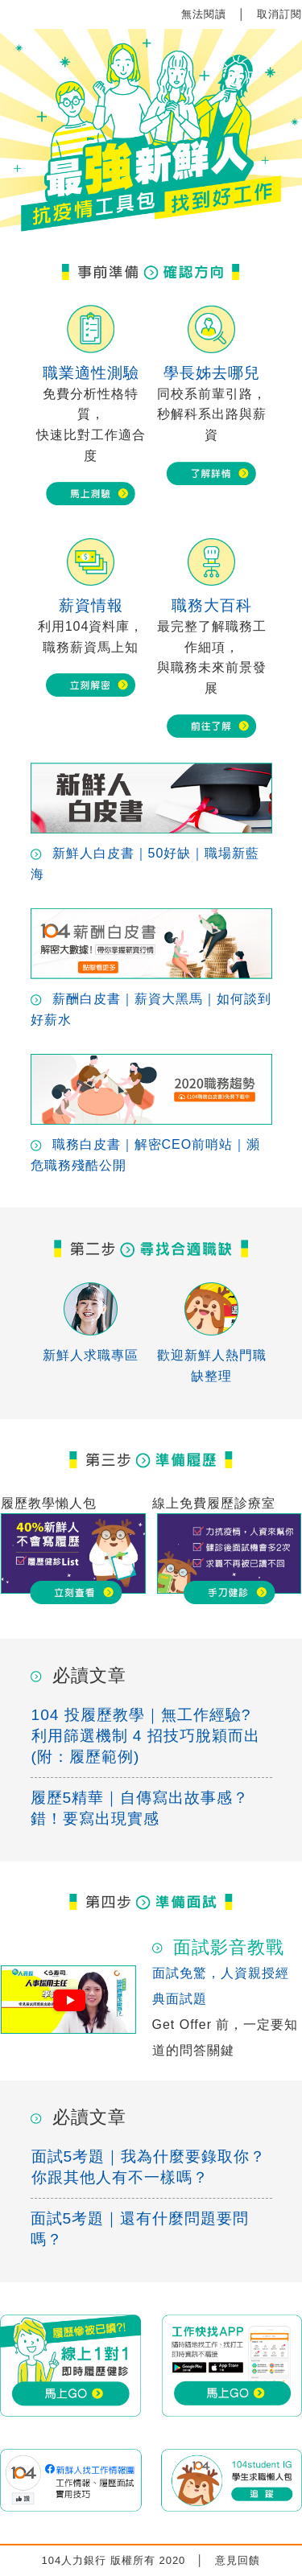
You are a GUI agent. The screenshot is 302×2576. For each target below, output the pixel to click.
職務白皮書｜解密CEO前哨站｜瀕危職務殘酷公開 (151, 1147)
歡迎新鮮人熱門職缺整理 (212, 1358)
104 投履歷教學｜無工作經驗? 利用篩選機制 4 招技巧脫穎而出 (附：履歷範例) (145, 1735)
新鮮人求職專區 (91, 1348)
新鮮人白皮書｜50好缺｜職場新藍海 (151, 856)
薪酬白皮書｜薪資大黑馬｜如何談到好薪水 (151, 1002)
